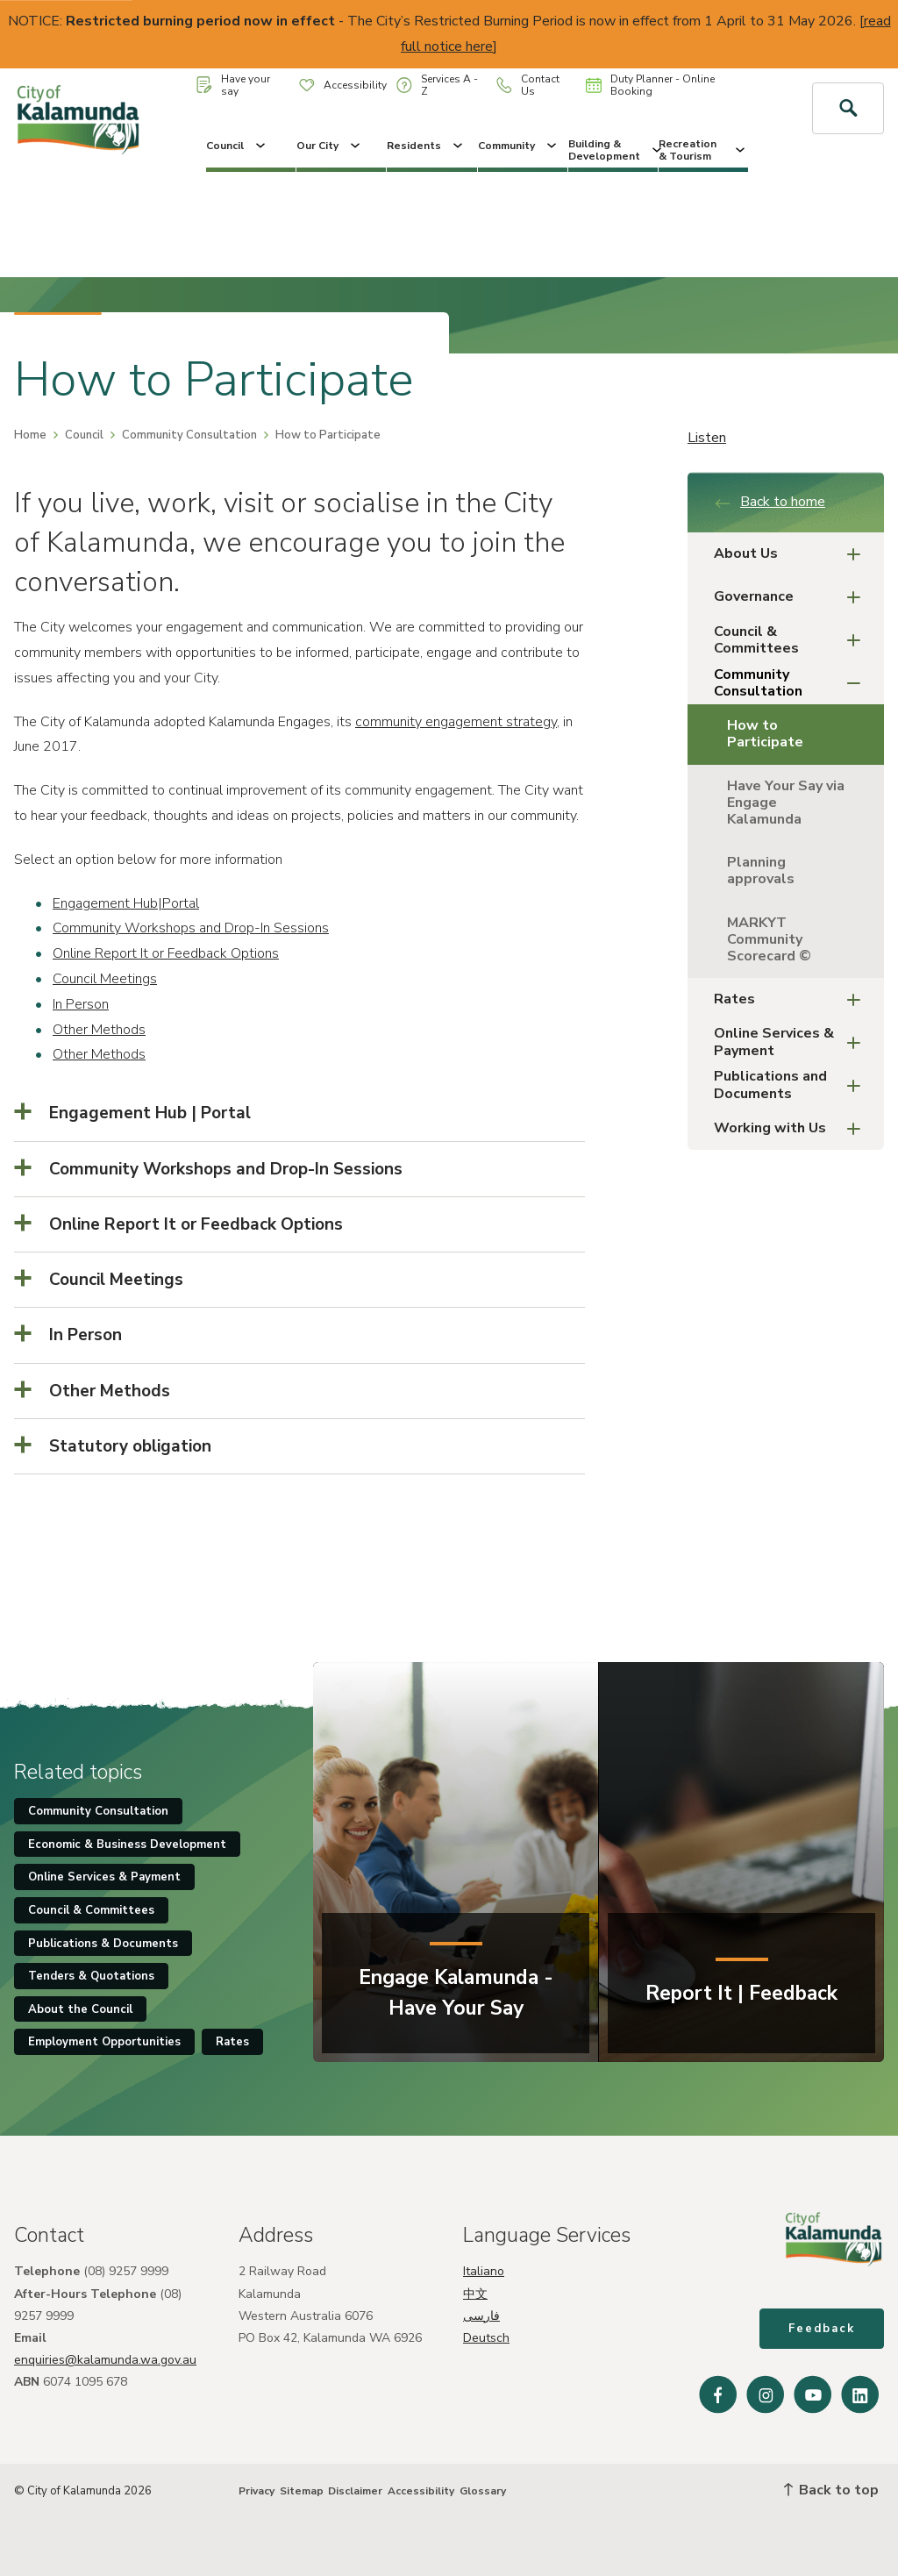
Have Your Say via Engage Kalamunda (786, 802)
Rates (792, 999)
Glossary (483, 2491)
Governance (792, 597)
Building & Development (613, 150)
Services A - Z (437, 85)
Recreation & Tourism (703, 150)
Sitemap (302, 2491)
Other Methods (99, 1029)
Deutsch (486, 2338)
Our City (329, 145)
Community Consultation (189, 435)
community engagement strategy (456, 721)
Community (518, 145)
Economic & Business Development (127, 1844)
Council (237, 145)
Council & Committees (792, 640)
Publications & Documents (103, 1944)
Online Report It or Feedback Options (166, 953)
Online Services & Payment (792, 1042)
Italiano (483, 2271)
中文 (475, 2294)
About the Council (80, 2009)
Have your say (233, 85)
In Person (81, 1004)
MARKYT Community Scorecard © (769, 939)
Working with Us (792, 1128)
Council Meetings (105, 978)
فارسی (481, 2316)
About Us (792, 554)
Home (30, 435)
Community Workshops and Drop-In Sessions (191, 928)
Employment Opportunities (104, 2042)
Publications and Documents (792, 1084)
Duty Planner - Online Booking (650, 85)
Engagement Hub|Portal (126, 903)
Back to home (769, 501)
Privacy (256, 2491)
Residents (426, 145)
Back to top (831, 2490)
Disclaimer (355, 2491)
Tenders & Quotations (91, 1976)
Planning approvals (761, 870)
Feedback (821, 2329)
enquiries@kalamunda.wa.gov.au (105, 2359)
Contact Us (527, 85)
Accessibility (343, 85)
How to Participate (765, 734)
